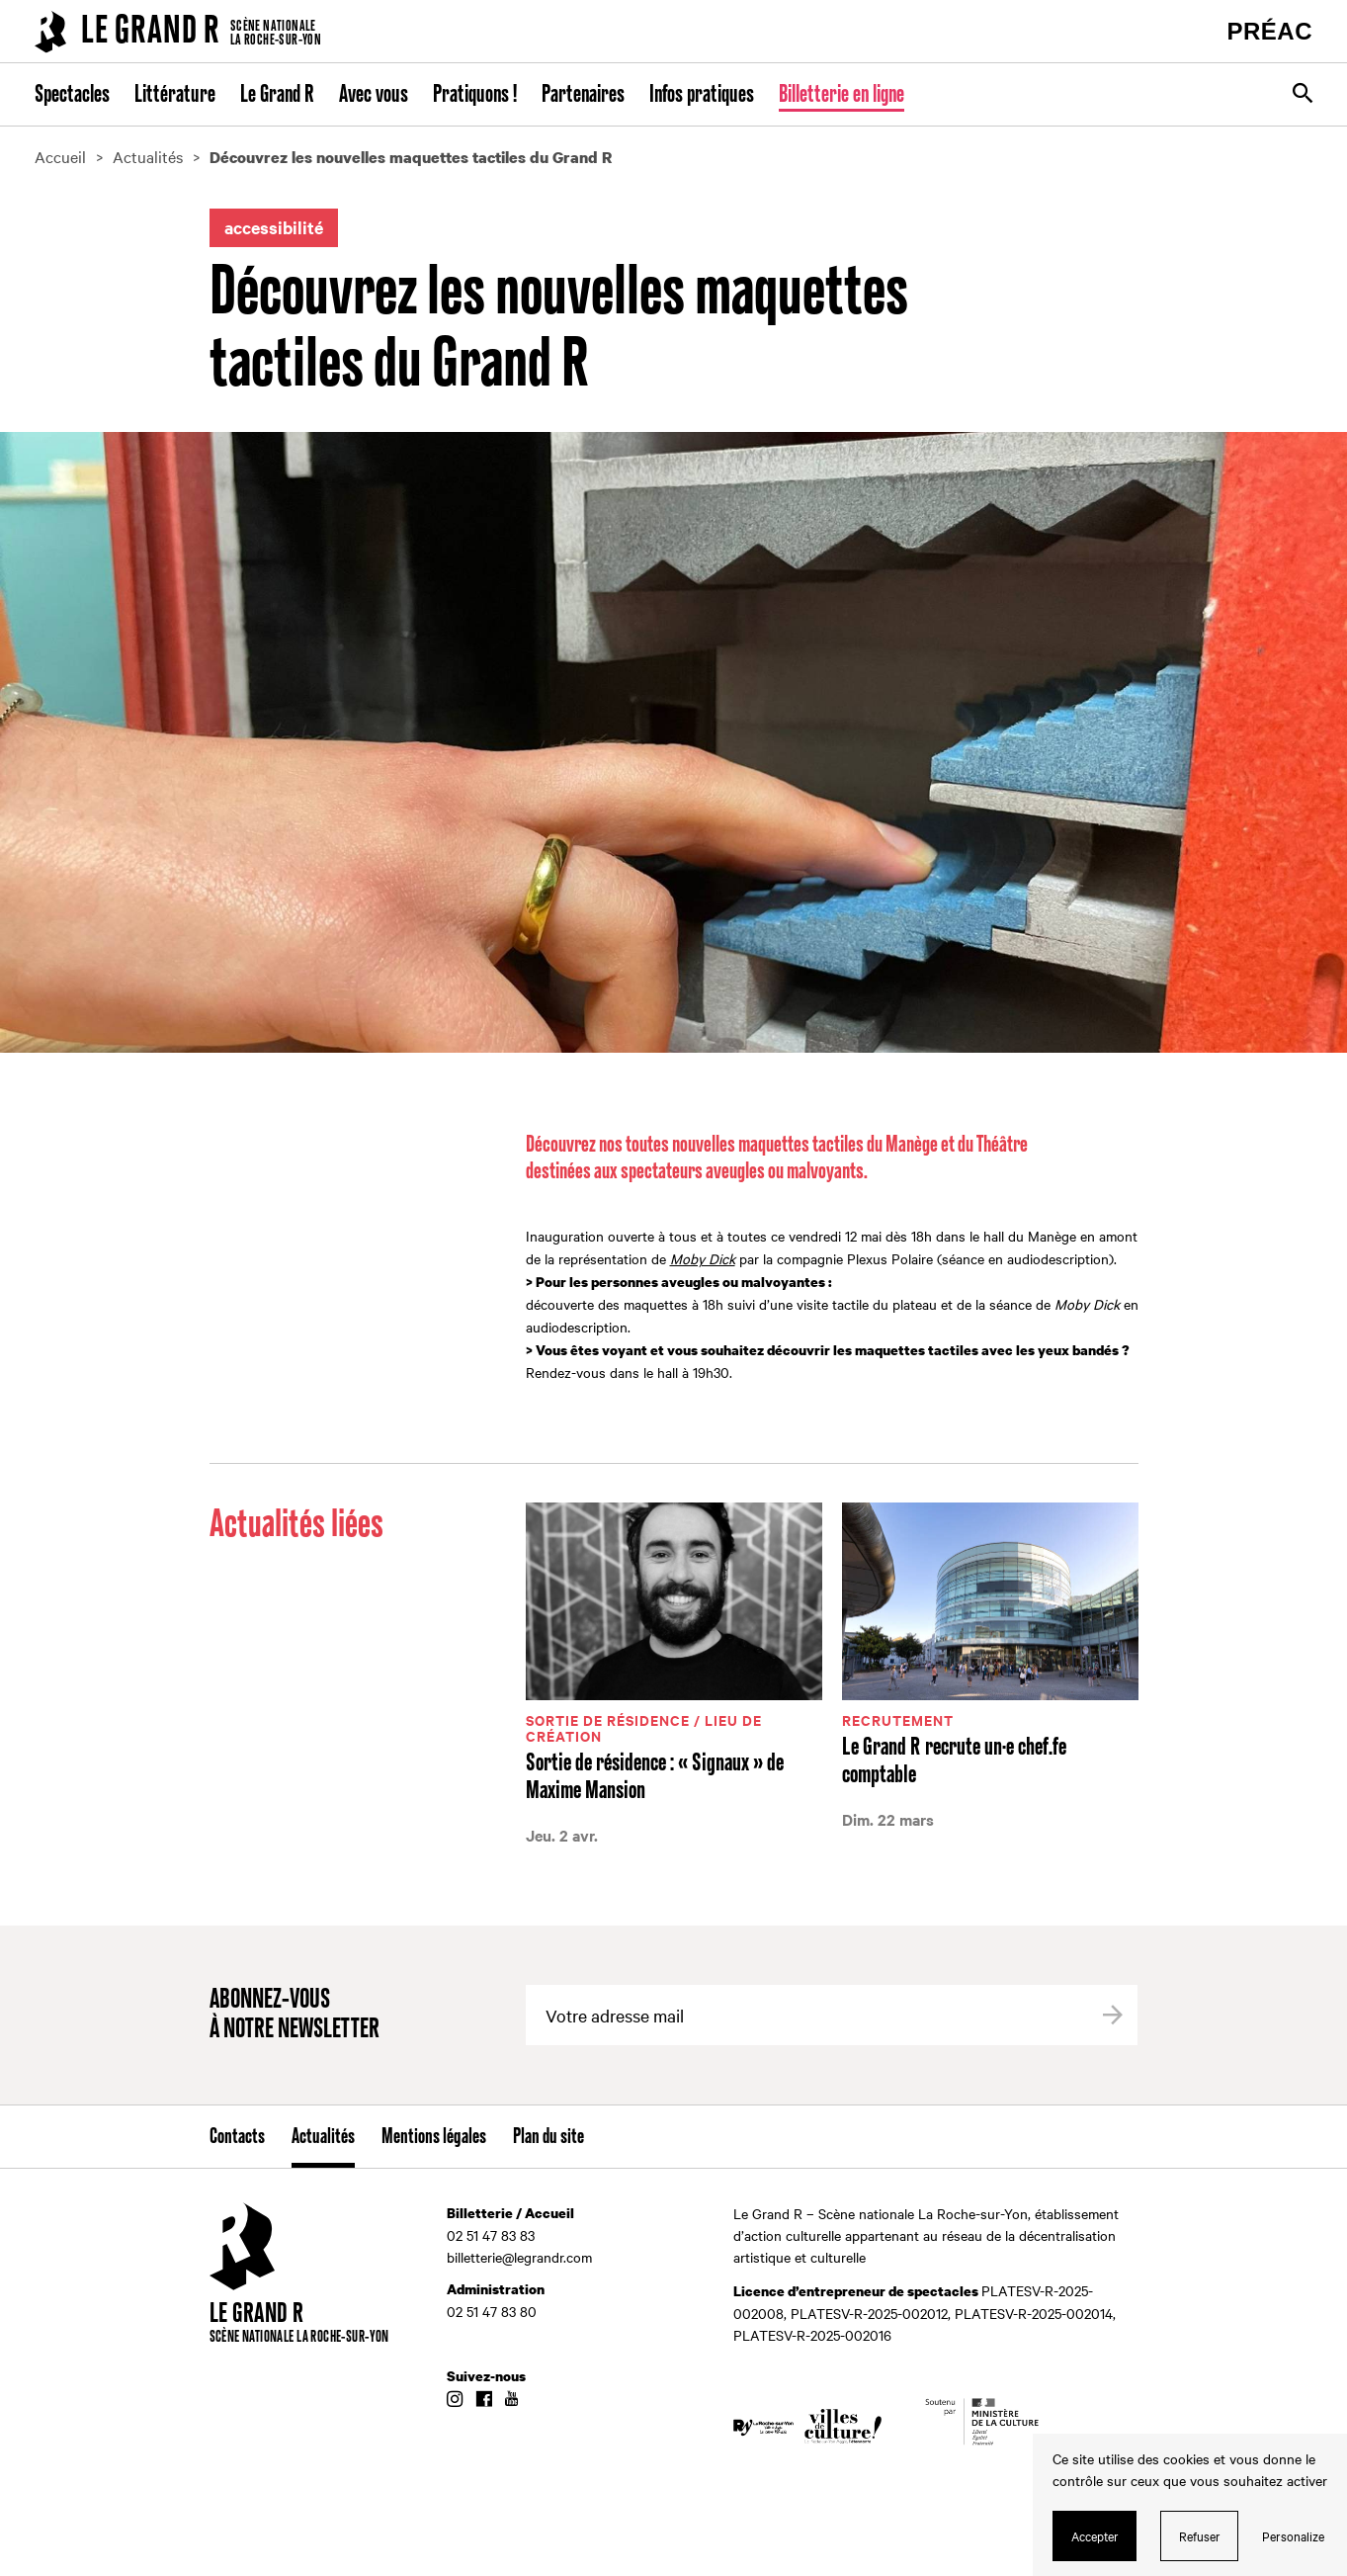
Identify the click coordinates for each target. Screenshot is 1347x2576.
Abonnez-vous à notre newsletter (294, 2015)
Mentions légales (433, 2137)
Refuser (1200, 2535)
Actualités (323, 2137)
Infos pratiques (701, 95)
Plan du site (548, 2137)
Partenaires (583, 95)
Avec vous (373, 95)
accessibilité (273, 227)
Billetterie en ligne (841, 95)
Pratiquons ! (475, 95)
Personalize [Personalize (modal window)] (1293, 2535)
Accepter (1095, 2535)
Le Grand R (277, 95)
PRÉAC (1269, 31)
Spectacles (72, 95)
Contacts (237, 2137)
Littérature (174, 95)
